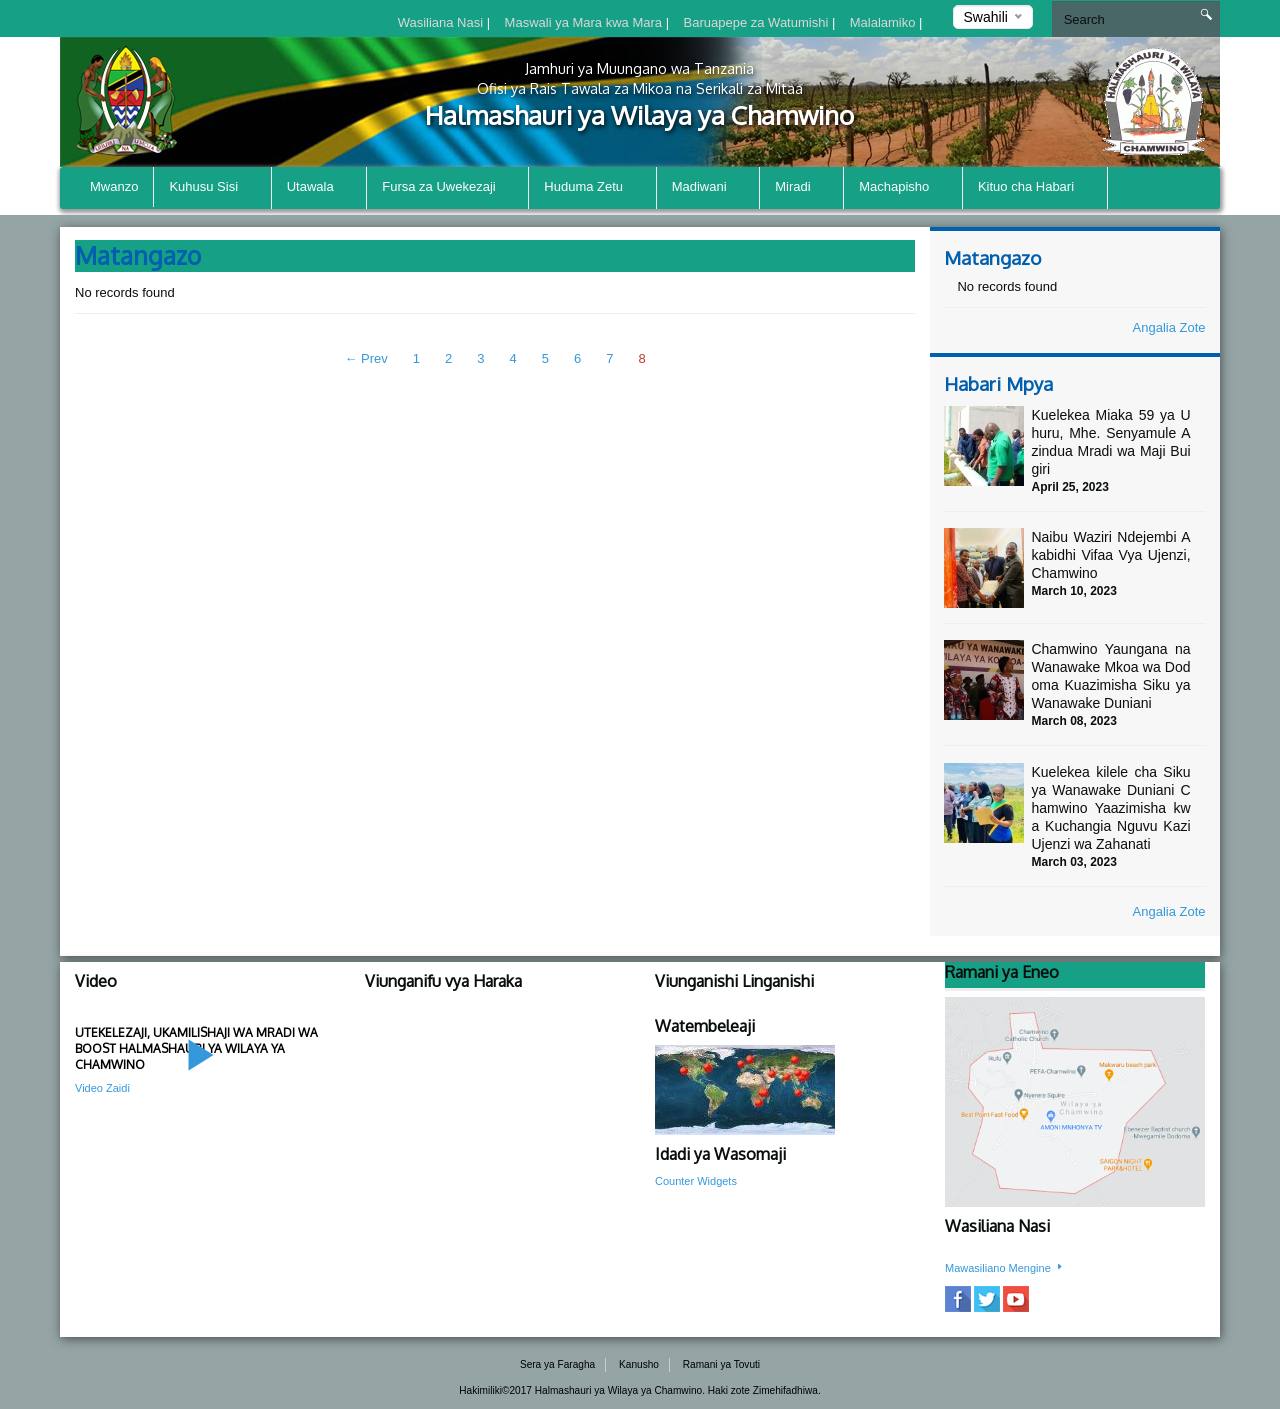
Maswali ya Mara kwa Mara (585, 22)
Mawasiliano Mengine (1005, 1268)
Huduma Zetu (592, 188)
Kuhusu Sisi (212, 188)
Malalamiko (884, 22)
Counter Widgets (696, 1181)
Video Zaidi (102, 1088)
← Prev (365, 358)
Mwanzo (114, 186)
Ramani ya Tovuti (721, 1364)
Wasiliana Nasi (442, 22)
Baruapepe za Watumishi (758, 22)
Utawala (319, 188)
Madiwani (708, 188)
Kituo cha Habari (1035, 188)
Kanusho (639, 1364)
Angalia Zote (1169, 327)
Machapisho (903, 188)
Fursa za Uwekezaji (447, 188)
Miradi (801, 188)
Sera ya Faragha (557, 1364)
